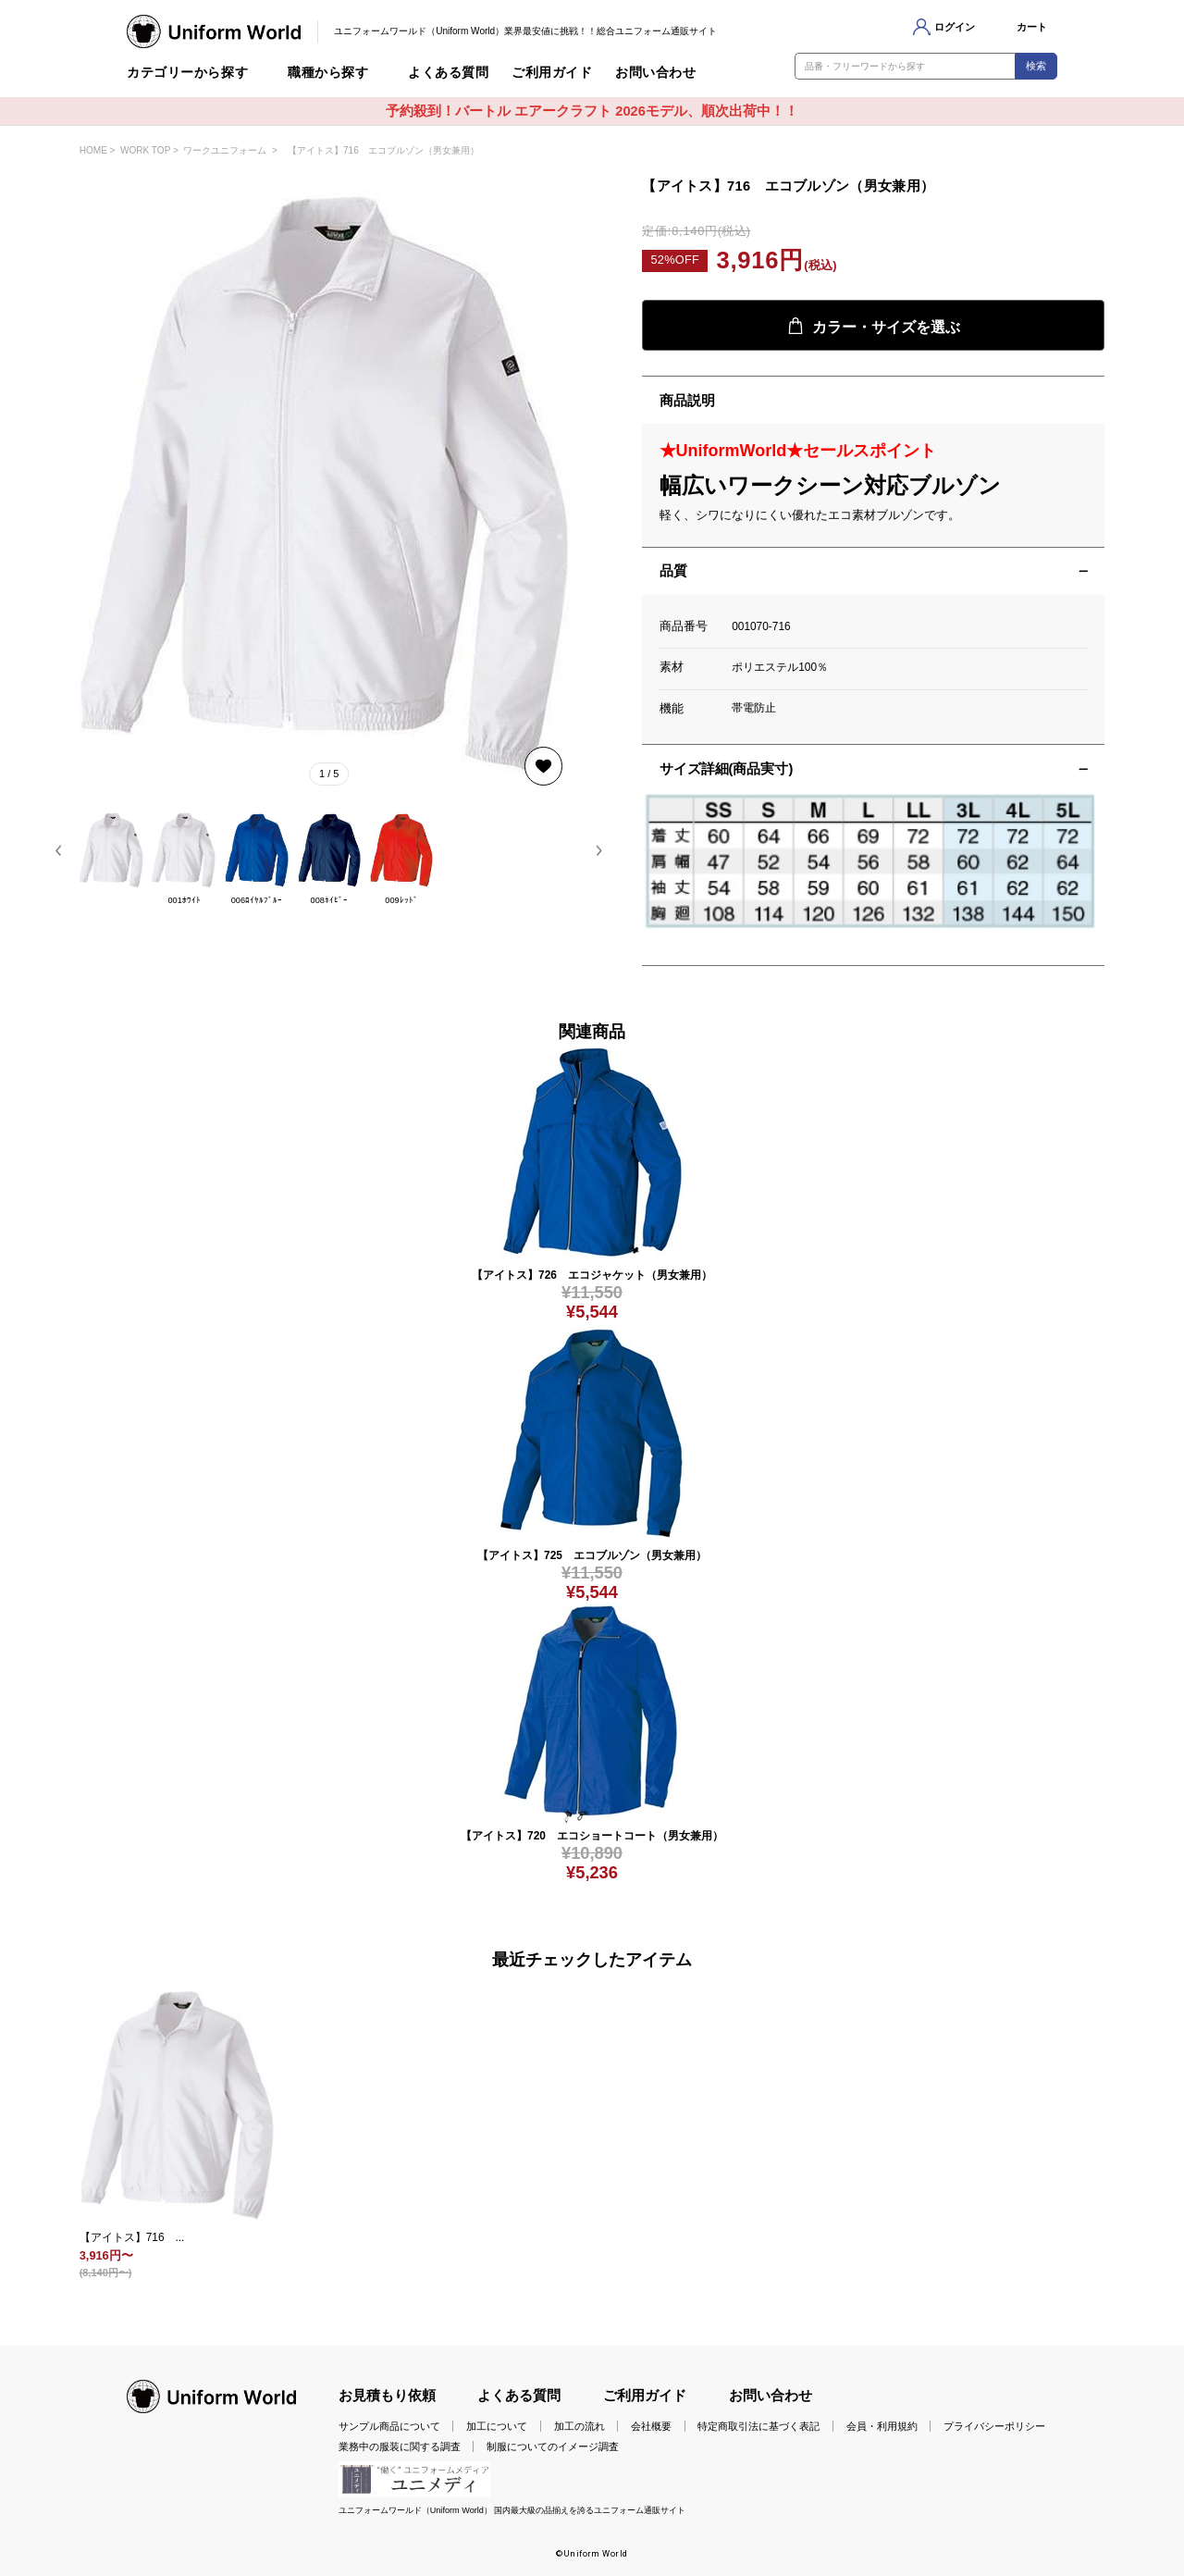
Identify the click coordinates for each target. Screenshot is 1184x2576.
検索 (1036, 65)
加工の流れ (579, 2426)
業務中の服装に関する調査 (400, 2446)
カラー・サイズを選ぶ (873, 325)
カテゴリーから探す (187, 73)
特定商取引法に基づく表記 (758, 2426)
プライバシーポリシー (994, 2426)
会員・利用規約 (882, 2426)
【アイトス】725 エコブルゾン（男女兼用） (592, 1555)
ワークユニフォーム (224, 150)
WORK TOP (145, 150)
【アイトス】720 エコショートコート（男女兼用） (592, 1835)
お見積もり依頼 (387, 2395)
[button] (59, 850)
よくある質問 (448, 73)
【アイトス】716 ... (132, 2237)
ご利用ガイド (552, 73)
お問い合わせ (655, 73)
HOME (93, 150)
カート (1032, 26)
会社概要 (651, 2426)
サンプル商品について (389, 2426)
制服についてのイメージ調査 (553, 2446)
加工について (496, 2426)
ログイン (954, 26)
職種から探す (328, 73)
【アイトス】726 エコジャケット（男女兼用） (592, 1275)
